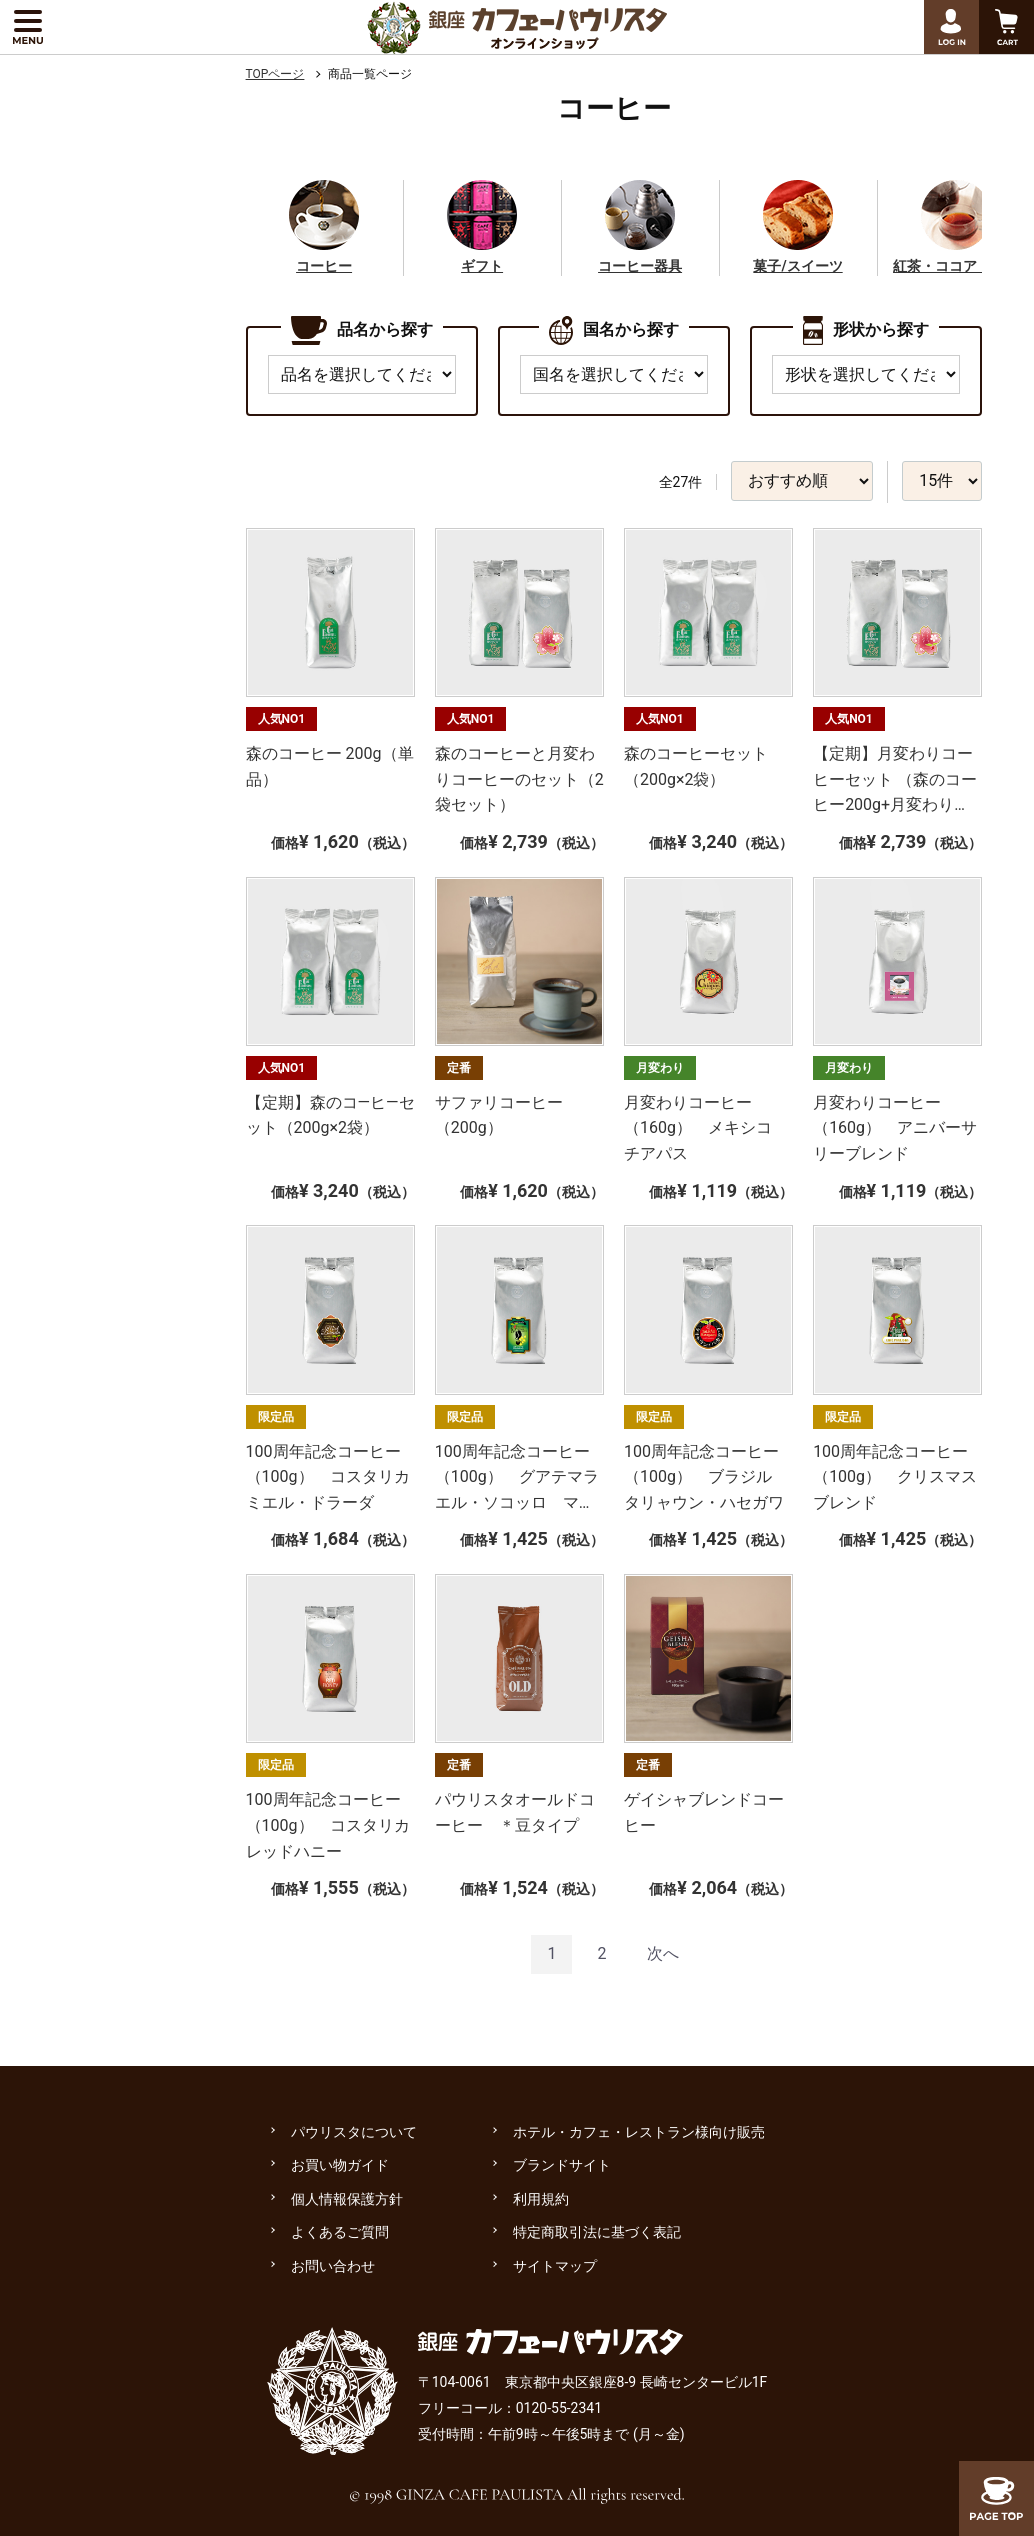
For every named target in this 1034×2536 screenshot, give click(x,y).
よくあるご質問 (340, 2232)
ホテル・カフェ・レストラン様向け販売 (639, 2132)
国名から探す (614, 330)
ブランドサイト (562, 2165)
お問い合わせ (333, 2266)
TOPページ (275, 74)
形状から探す (866, 330)
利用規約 (541, 2199)
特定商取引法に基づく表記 (597, 2232)
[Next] (663, 1954)
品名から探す (362, 330)
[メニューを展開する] (27, 27)
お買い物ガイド (340, 2165)
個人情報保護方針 (347, 2199)
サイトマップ (555, 2266)
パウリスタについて (354, 2132)
